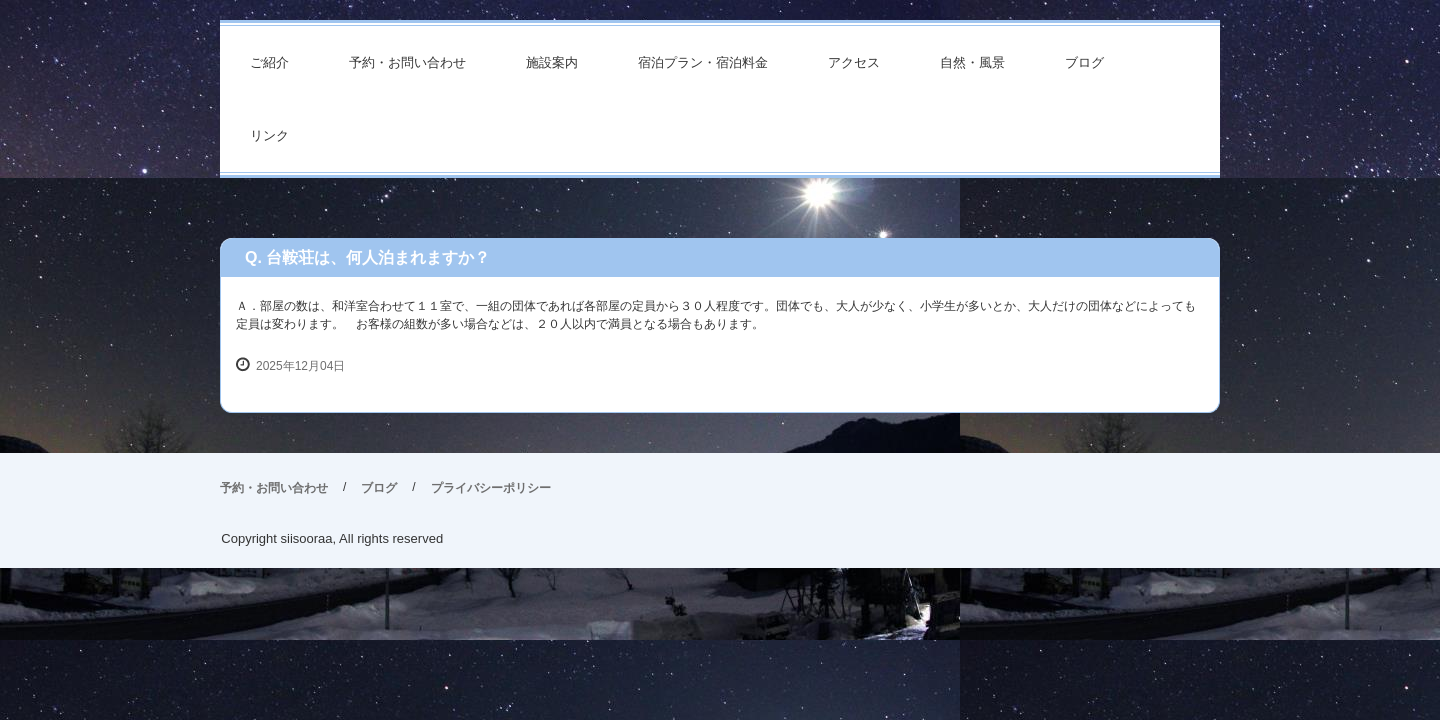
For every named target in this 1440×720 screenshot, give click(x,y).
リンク (269, 135)
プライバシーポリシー (491, 488)
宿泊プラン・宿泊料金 (703, 62)
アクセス (854, 62)
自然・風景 (972, 62)
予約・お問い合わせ (407, 62)
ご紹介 (269, 62)
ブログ (1084, 62)
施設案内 (552, 62)
